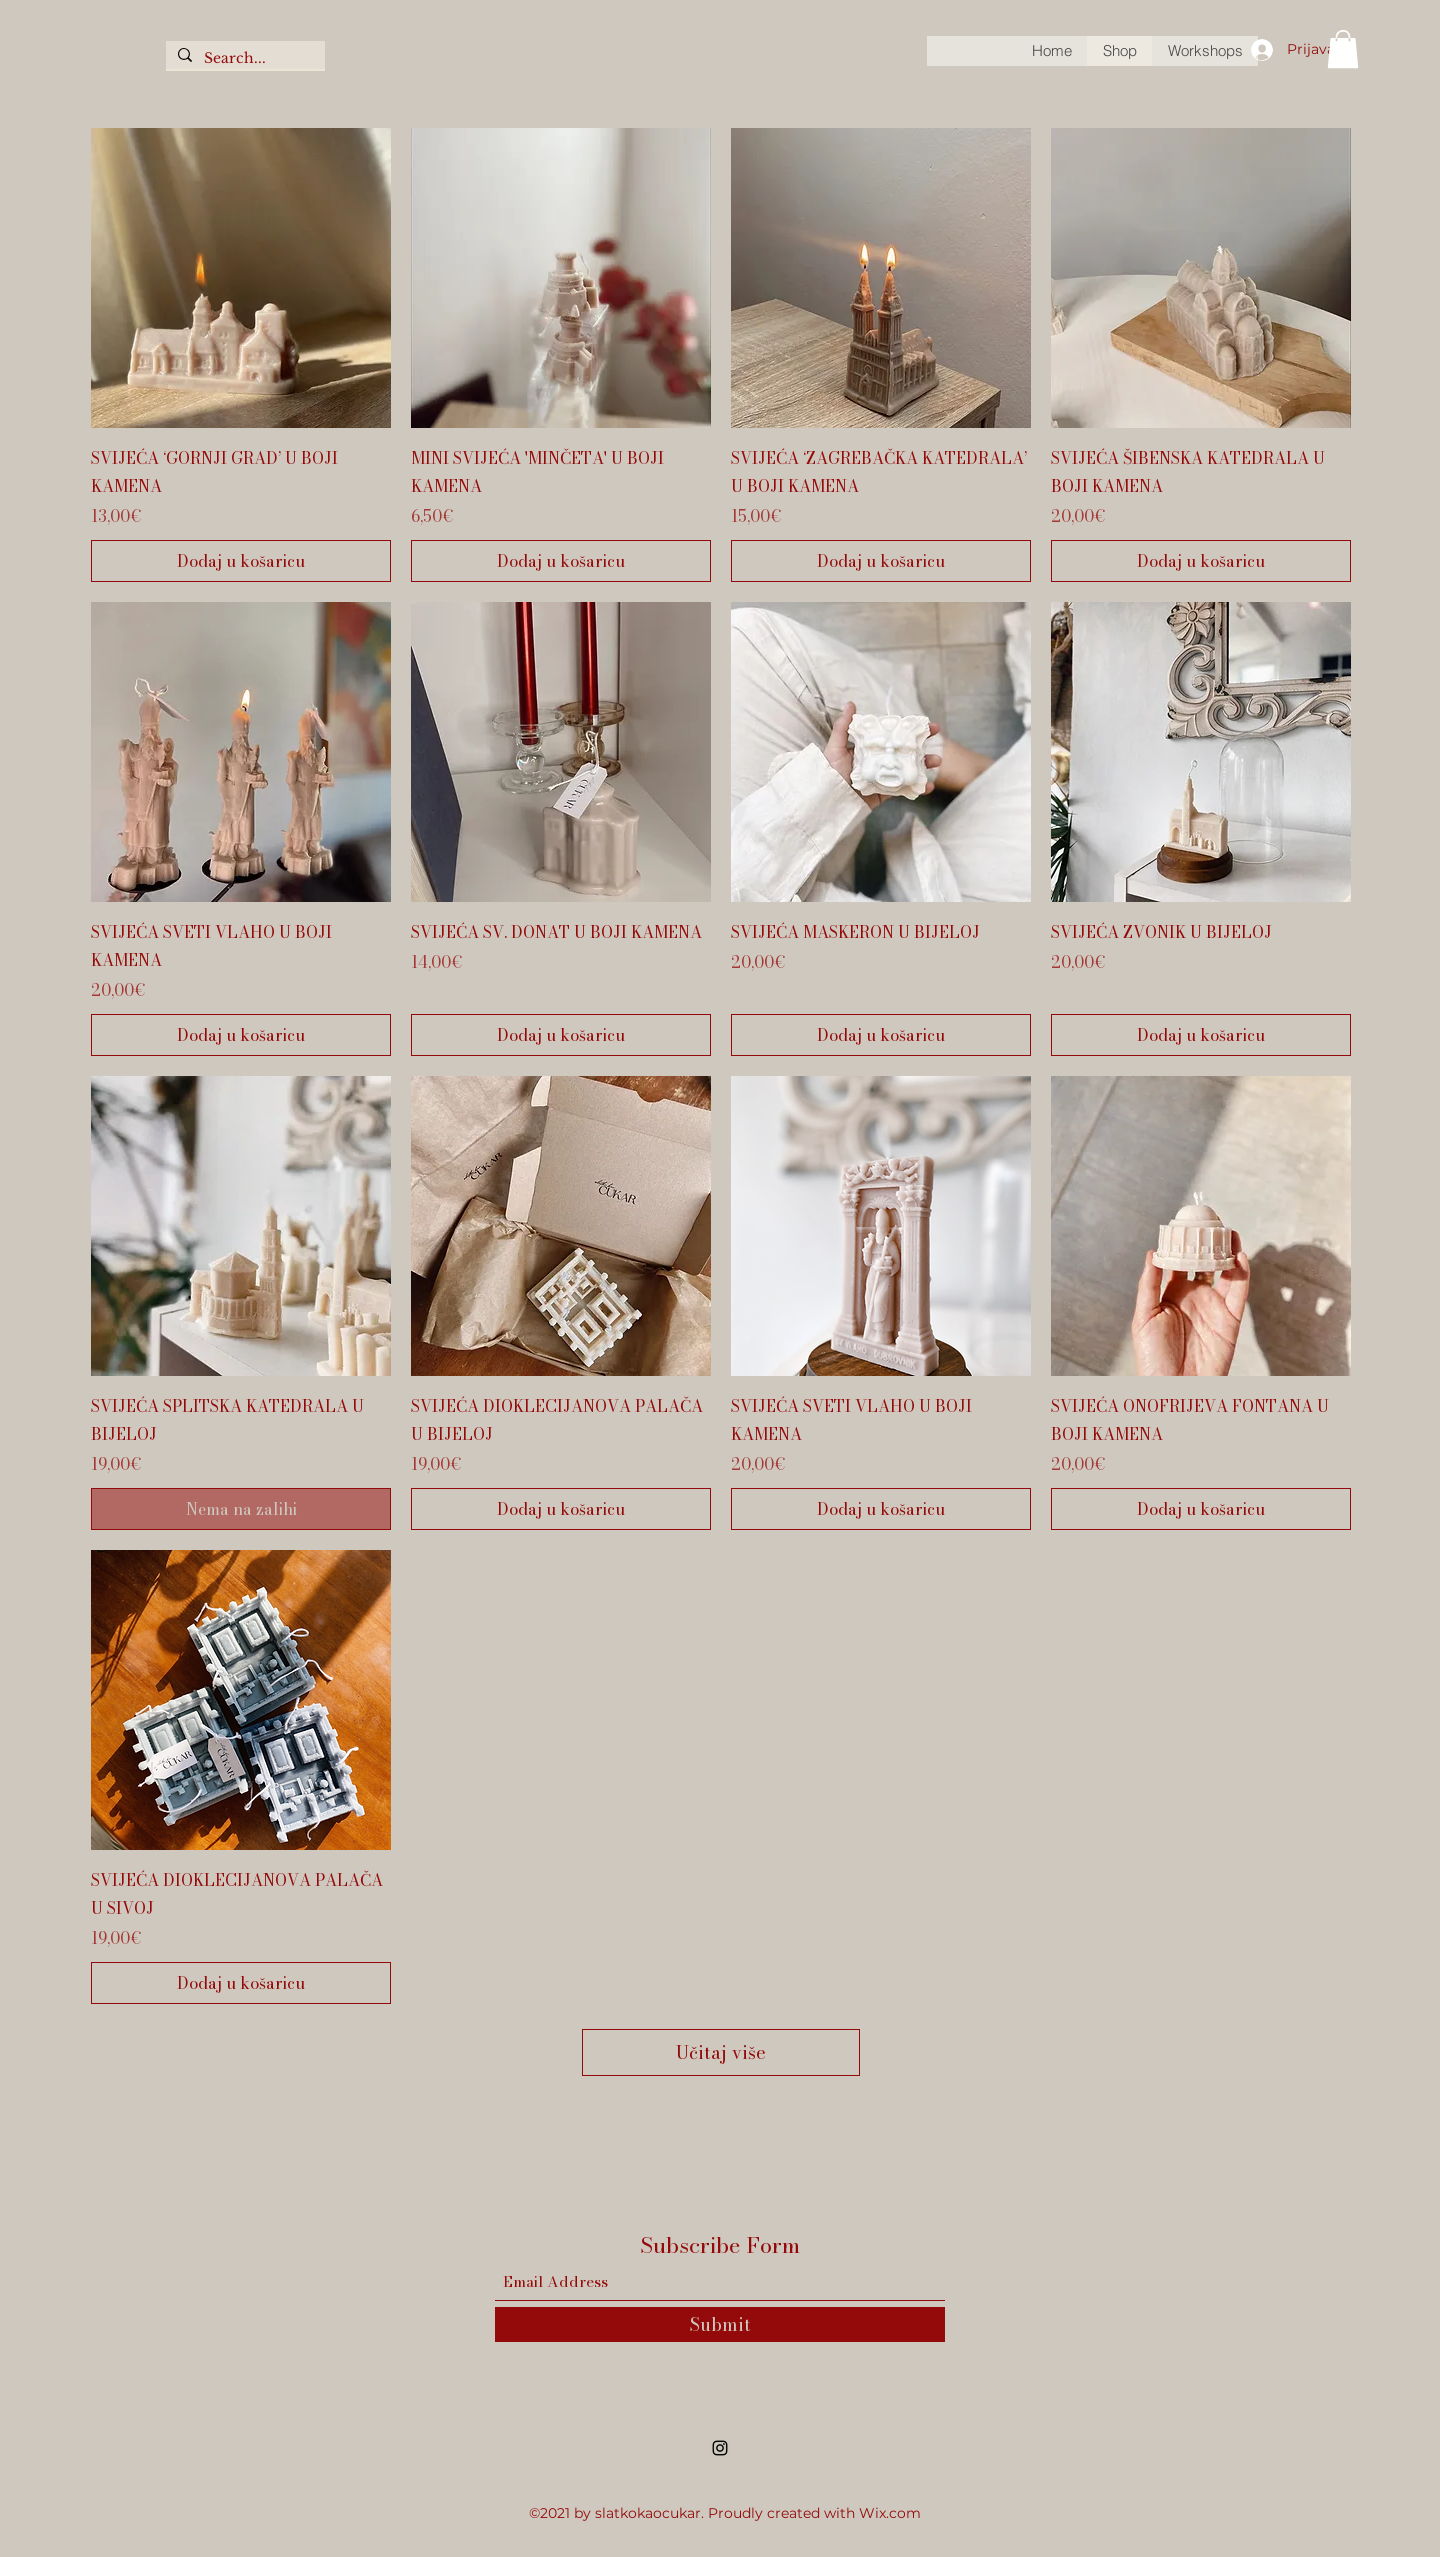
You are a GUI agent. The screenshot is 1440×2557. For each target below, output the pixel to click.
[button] (1343, 49)
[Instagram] (720, 2448)
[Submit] (720, 2324)
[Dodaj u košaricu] (241, 561)
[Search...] (243, 59)
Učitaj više (721, 2052)
